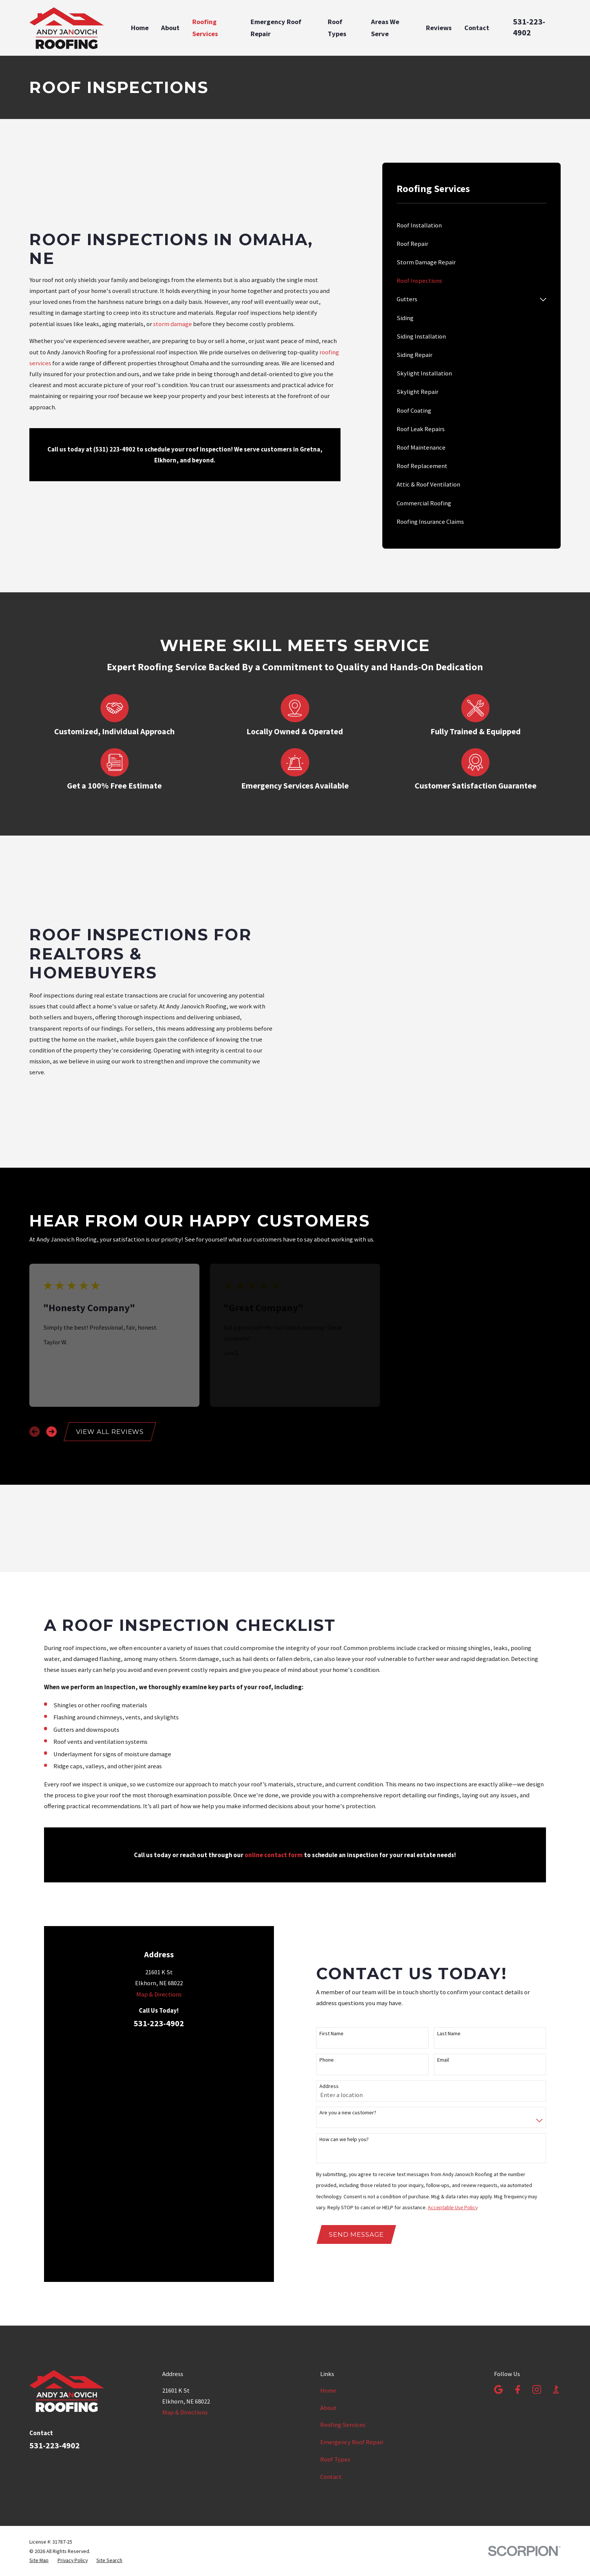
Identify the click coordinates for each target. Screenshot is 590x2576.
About (328, 2240)
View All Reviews (110, 1340)
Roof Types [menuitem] (337, 27)
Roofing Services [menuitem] (205, 27)
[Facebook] (517, 2221)
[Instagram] (536, 2221)
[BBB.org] (556, 2221)
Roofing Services (342, 2257)
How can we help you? (344, 2009)
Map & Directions (159, 1980)
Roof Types (335, 2292)
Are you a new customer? (347, 1983)
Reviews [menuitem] (439, 27)
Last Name (449, 1903)
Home (328, 2223)
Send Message (356, 2104)
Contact (331, 2309)
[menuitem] (471, 225)
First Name (331, 1903)
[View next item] (51, 1340)
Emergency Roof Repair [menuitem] (276, 27)
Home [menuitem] (140, 27)
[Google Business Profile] (498, 2221)
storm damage (172, 324)
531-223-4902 (529, 27)
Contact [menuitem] (476, 27)
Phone (326, 1930)
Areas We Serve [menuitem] (385, 27)
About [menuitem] (170, 27)
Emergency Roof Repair (351, 2275)
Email (443, 1930)
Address (329, 1957)
